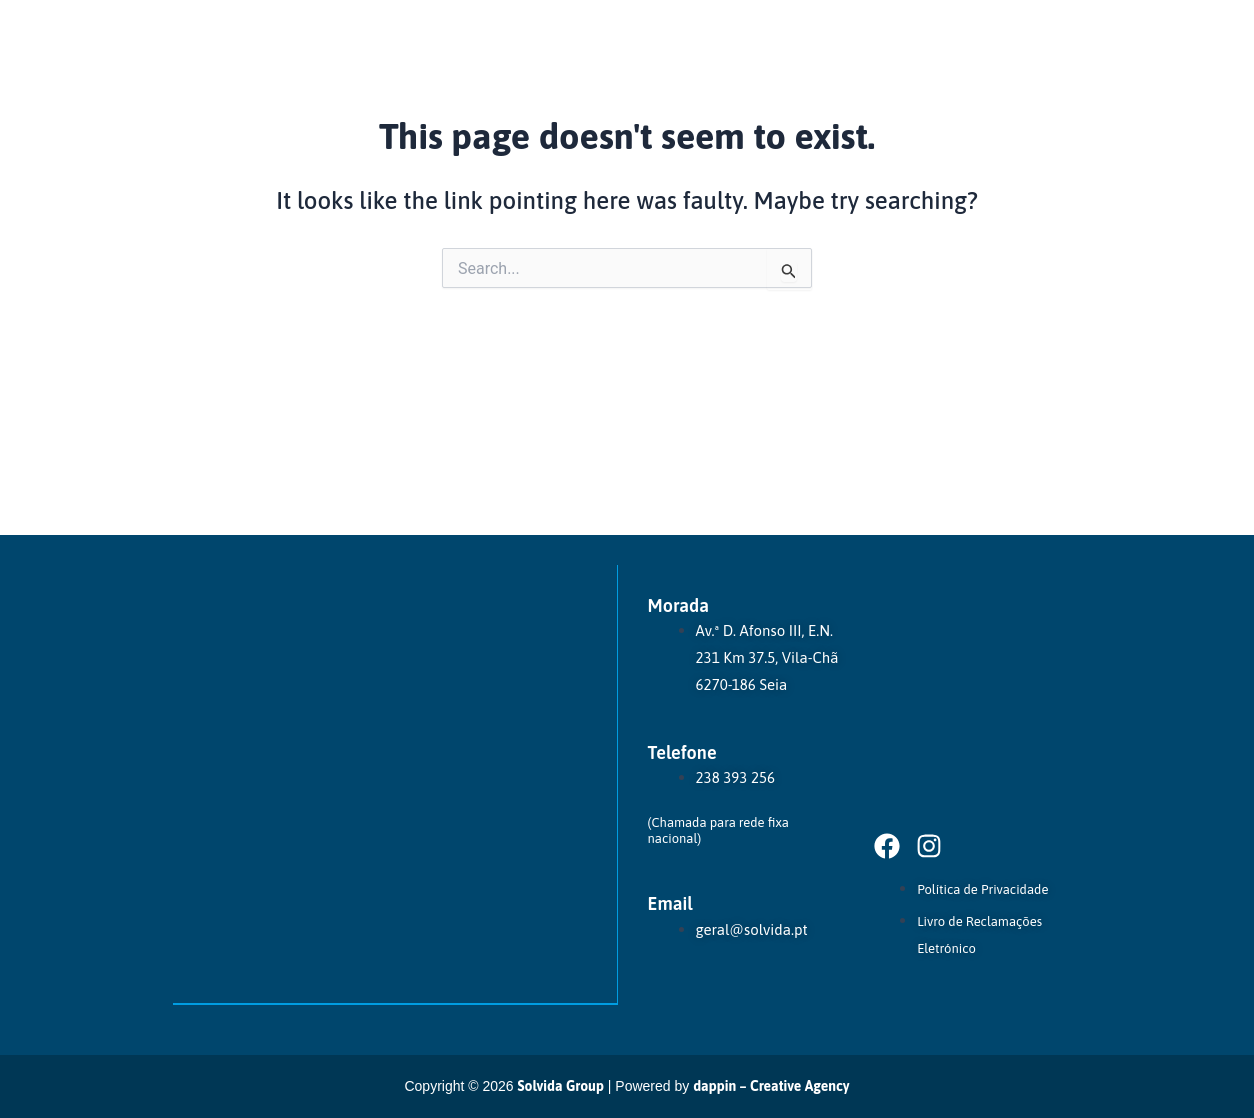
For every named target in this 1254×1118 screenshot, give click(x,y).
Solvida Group (561, 1086)
